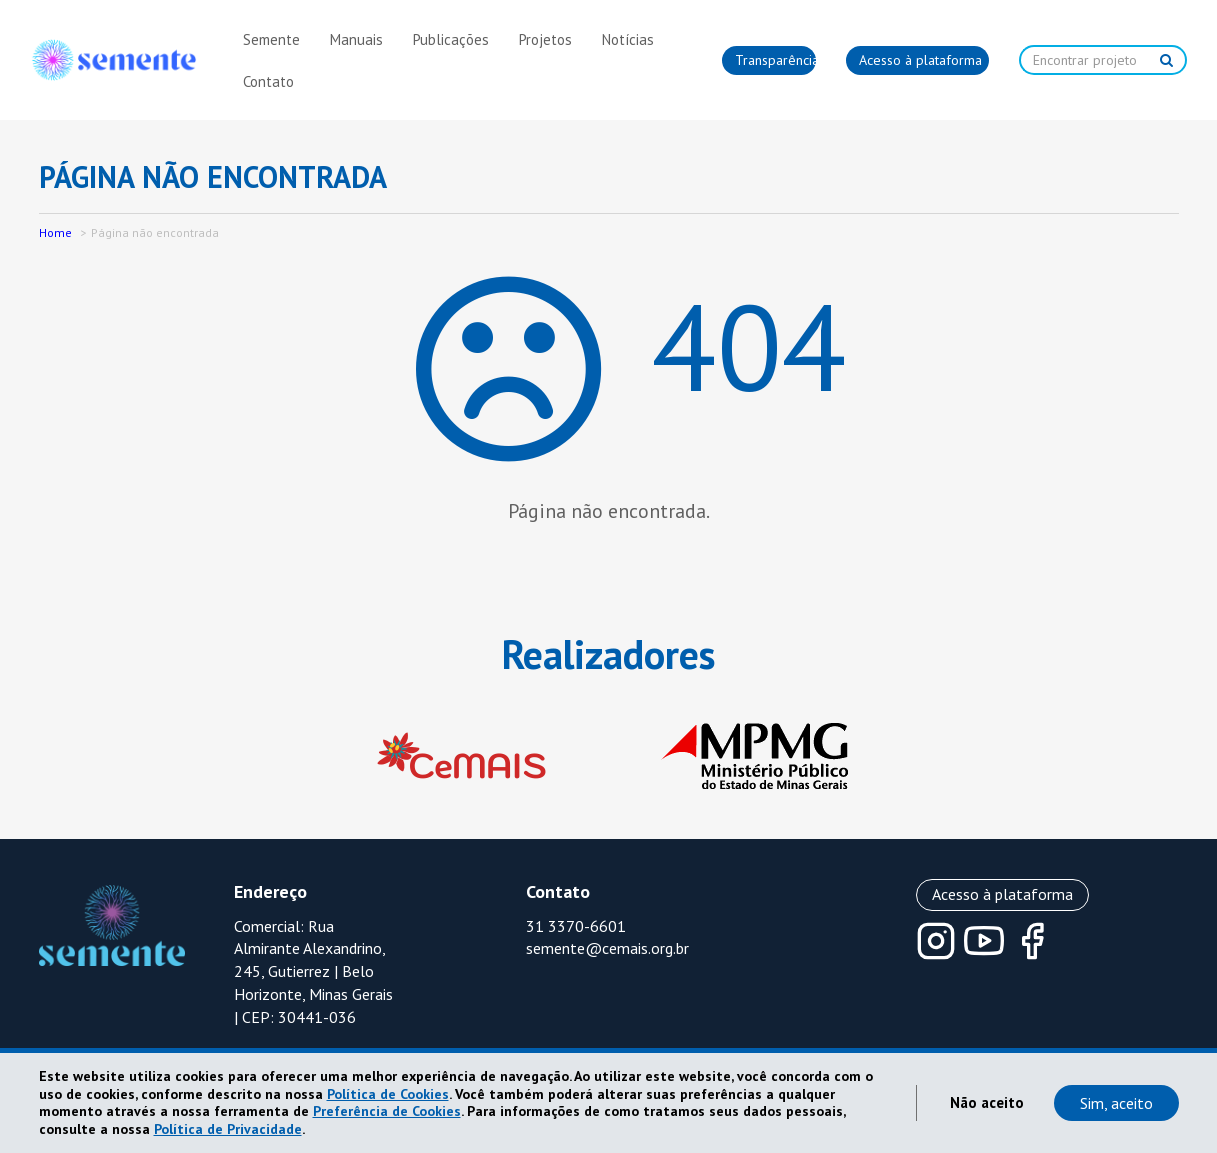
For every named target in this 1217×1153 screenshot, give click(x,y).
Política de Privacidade (228, 1129)
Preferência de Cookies (387, 1111)
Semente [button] (271, 39)
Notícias (628, 39)
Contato (268, 81)
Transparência (775, 60)
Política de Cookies (388, 1094)
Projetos (545, 39)
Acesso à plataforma (920, 60)
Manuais (356, 39)
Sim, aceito (1116, 1103)
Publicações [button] (451, 39)
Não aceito (987, 1103)
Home (55, 232)
